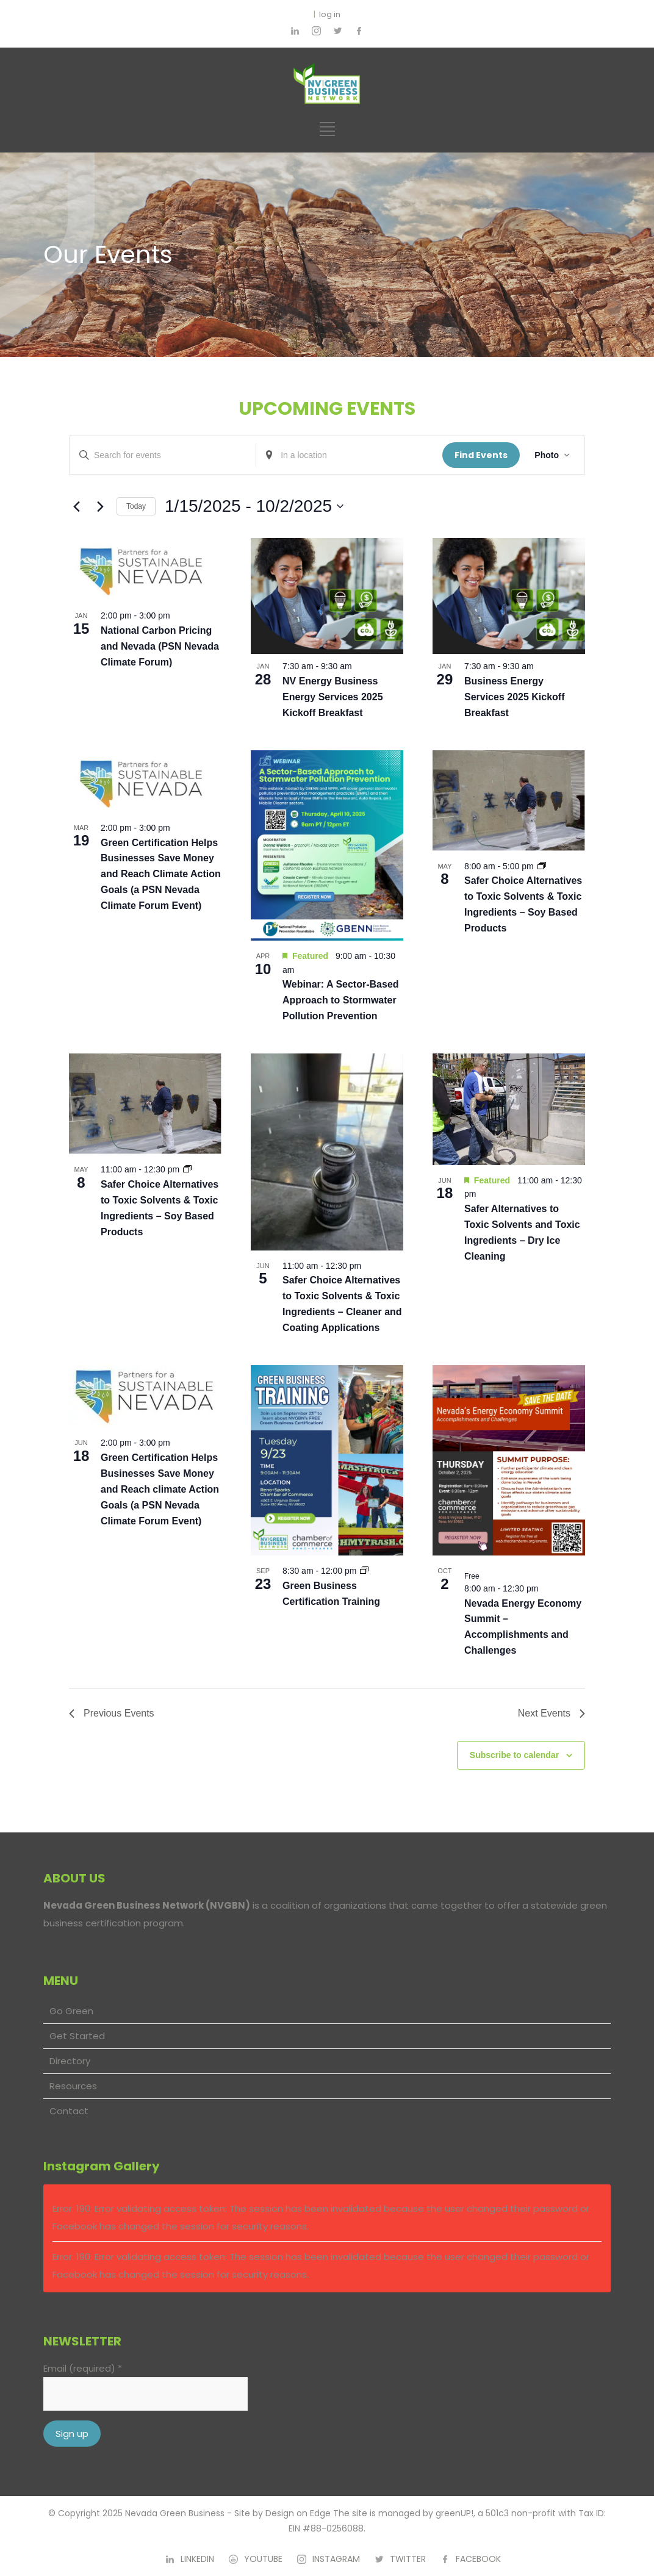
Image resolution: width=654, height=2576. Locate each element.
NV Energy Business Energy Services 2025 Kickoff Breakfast (332, 697)
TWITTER (408, 2559)
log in (329, 14)
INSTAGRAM (336, 2559)
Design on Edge (298, 2513)
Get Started (77, 2035)
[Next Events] (100, 506)
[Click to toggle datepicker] (254, 506)
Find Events (481, 455)
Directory (69, 2060)
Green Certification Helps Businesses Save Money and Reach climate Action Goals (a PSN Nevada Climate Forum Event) (160, 1489)
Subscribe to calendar (514, 1755)
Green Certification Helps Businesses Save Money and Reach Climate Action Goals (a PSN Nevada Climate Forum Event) (161, 874)
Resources (73, 2085)
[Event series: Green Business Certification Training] (364, 1571)
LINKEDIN (197, 2559)
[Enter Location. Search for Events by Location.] (349, 455)
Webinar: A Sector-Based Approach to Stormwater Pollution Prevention (340, 1000)
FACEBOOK (478, 2559)
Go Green (71, 2010)
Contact (68, 2110)
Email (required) (82, 2368)
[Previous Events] (76, 506)
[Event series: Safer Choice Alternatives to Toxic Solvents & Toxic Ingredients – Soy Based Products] (541, 866)
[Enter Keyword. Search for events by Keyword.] (163, 455)
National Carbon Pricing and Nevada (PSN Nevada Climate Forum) (160, 646)
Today (136, 506)
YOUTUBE (263, 2559)
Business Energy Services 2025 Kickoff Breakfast (514, 697)
